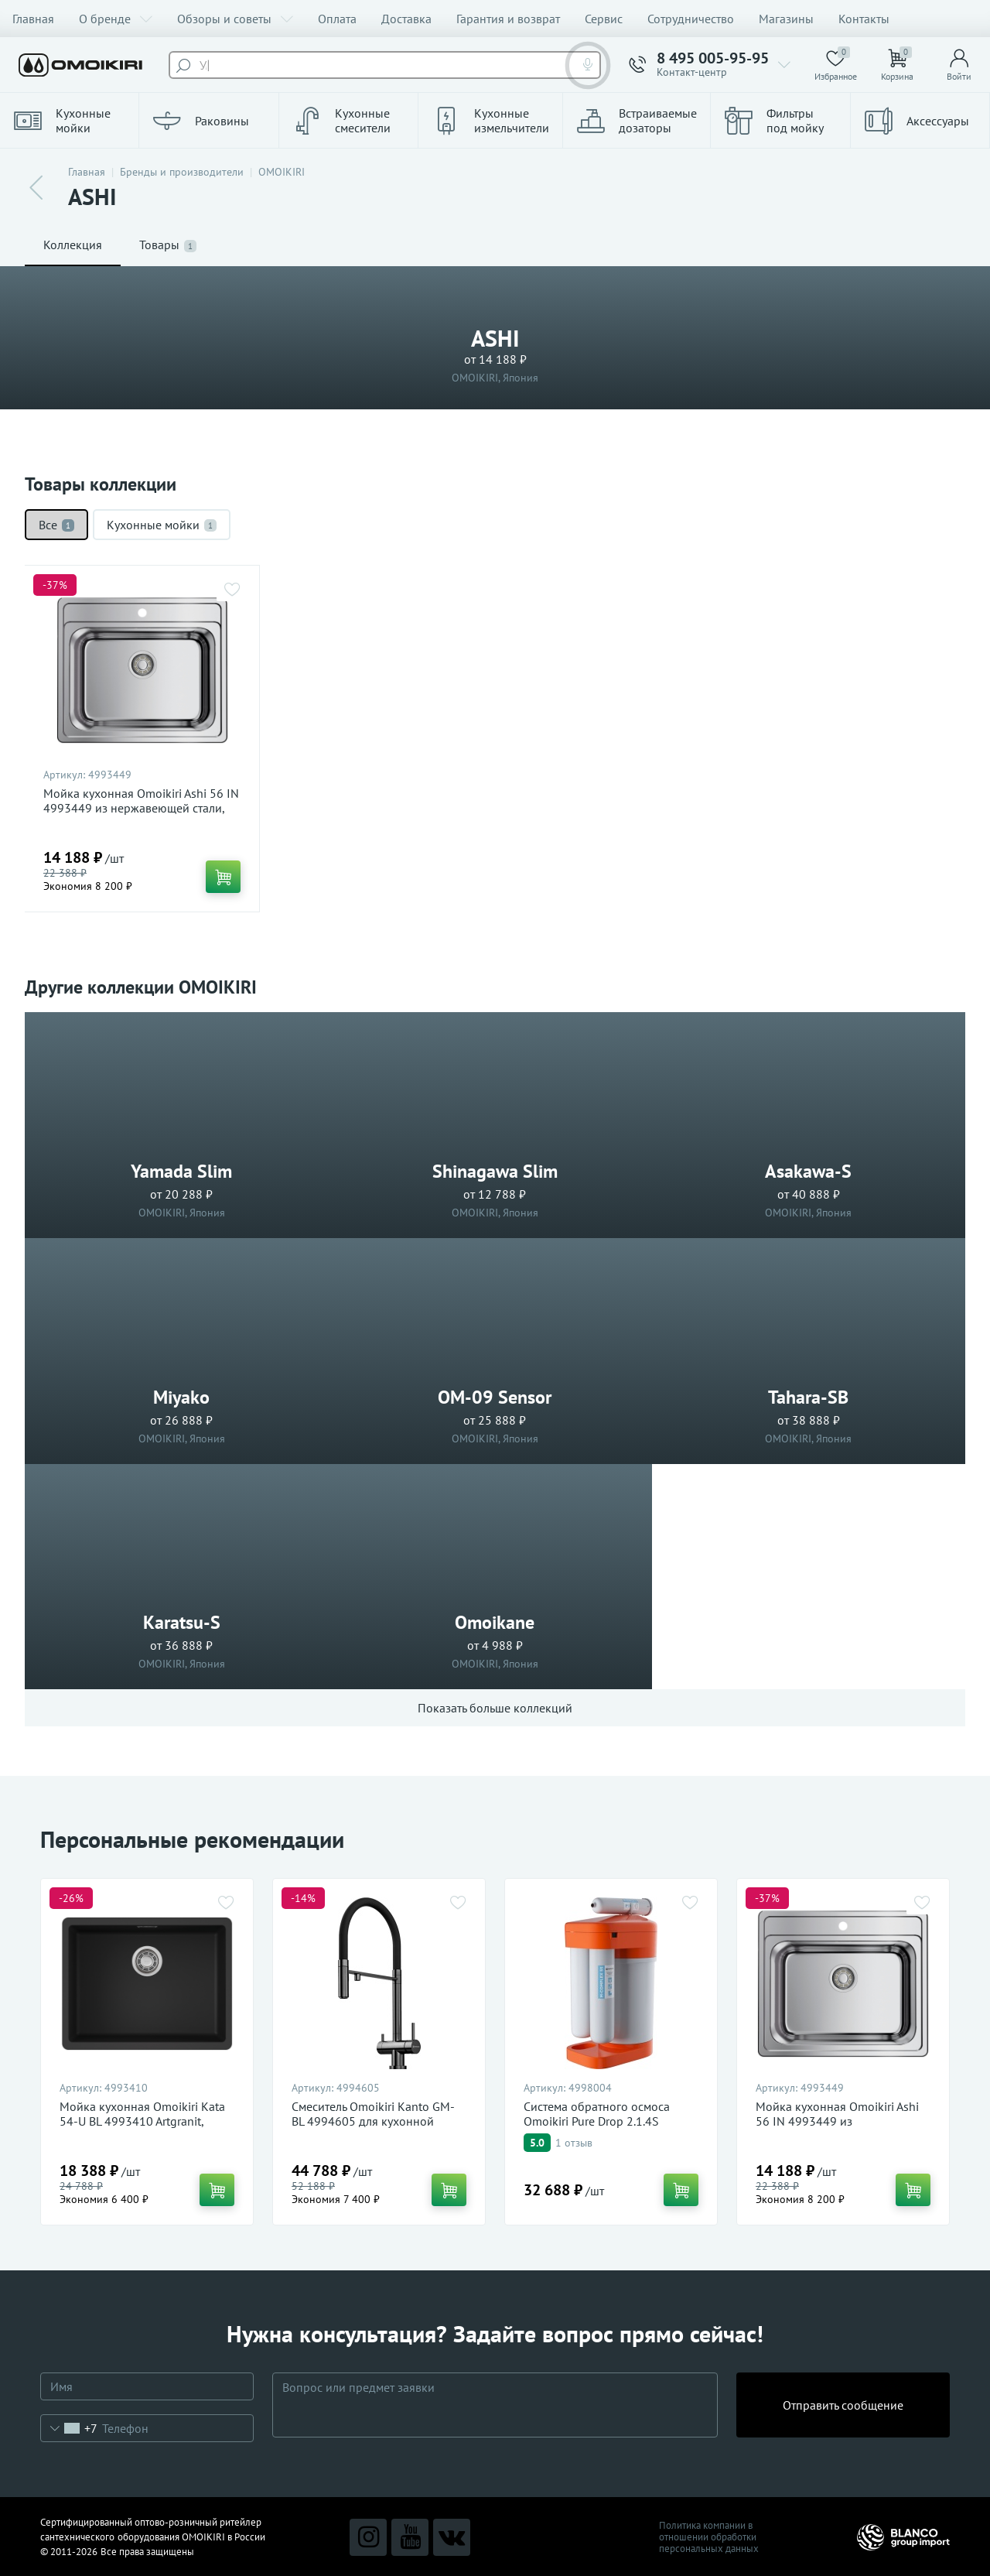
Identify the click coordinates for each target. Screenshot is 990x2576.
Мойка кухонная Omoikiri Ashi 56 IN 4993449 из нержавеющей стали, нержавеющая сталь (141, 808)
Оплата (337, 18)
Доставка (406, 18)
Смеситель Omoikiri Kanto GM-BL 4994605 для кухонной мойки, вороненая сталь (373, 2121)
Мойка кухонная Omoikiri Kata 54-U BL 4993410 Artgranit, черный (142, 2121)
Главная (33, 18)
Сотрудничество (690, 18)
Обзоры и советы (235, 18)
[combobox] (69, 2428)
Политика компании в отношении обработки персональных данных (709, 2537)
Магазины (786, 18)
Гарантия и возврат (508, 18)
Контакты (863, 18)
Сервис (604, 18)
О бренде (115, 18)
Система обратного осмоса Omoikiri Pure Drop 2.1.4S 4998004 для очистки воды (598, 2121)
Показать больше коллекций (495, 1708)
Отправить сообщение (843, 2405)
